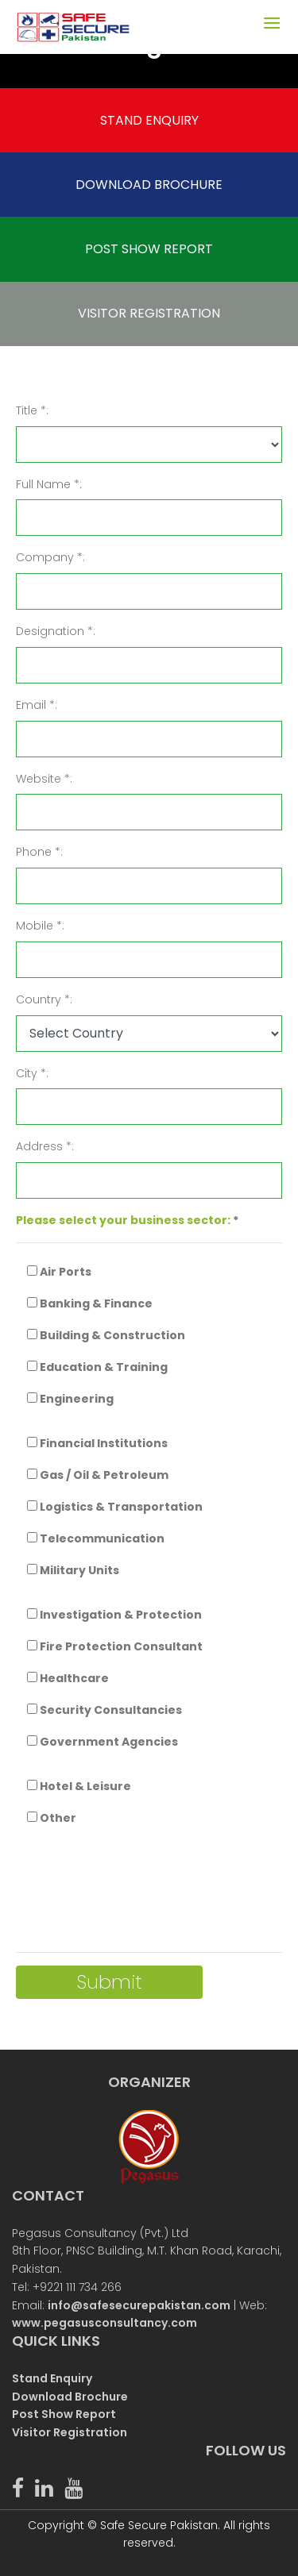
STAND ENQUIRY (149, 120)
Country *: (44, 999)
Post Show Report (64, 2414)
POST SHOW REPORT (149, 249)
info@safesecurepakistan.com (139, 2305)
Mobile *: (40, 926)
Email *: (36, 705)
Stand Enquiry (52, 2378)
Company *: (50, 557)
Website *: (44, 779)
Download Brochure (70, 2397)
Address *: (45, 1146)
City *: (32, 1073)
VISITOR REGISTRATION (149, 313)
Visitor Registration (69, 2432)
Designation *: (55, 631)
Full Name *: (49, 484)
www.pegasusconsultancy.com (104, 2323)
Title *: (32, 410)
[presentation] (136, 1890)
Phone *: (39, 852)
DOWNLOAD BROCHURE (149, 184)
